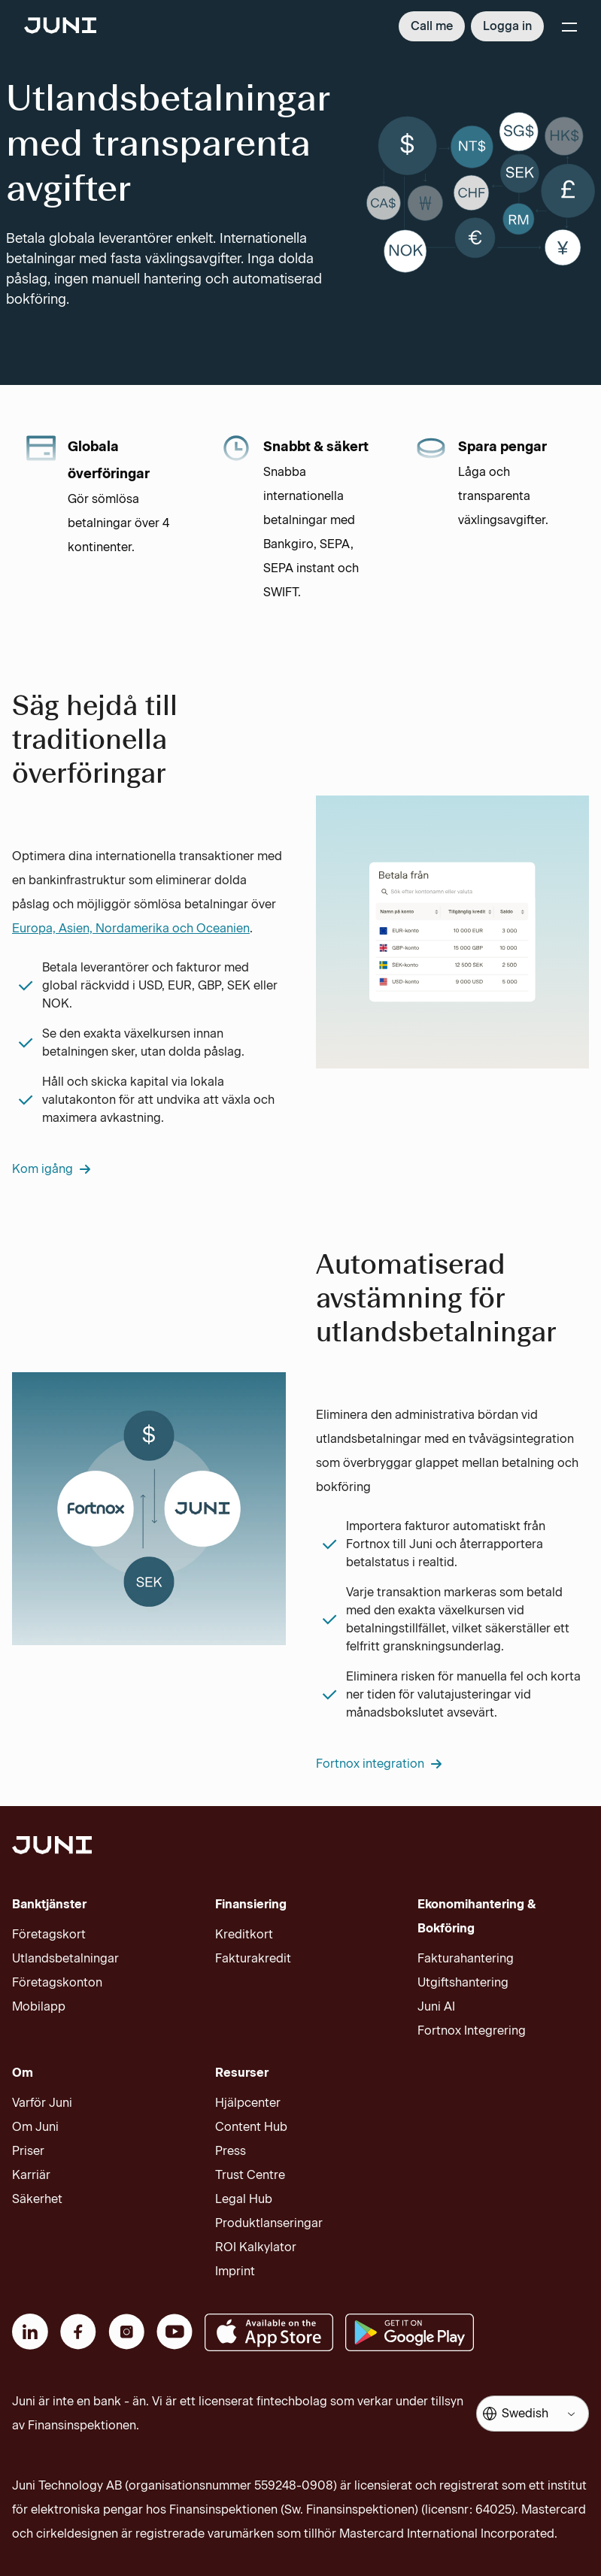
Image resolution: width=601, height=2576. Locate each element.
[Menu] (569, 26)
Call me (432, 26)
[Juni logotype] (60, 27)
